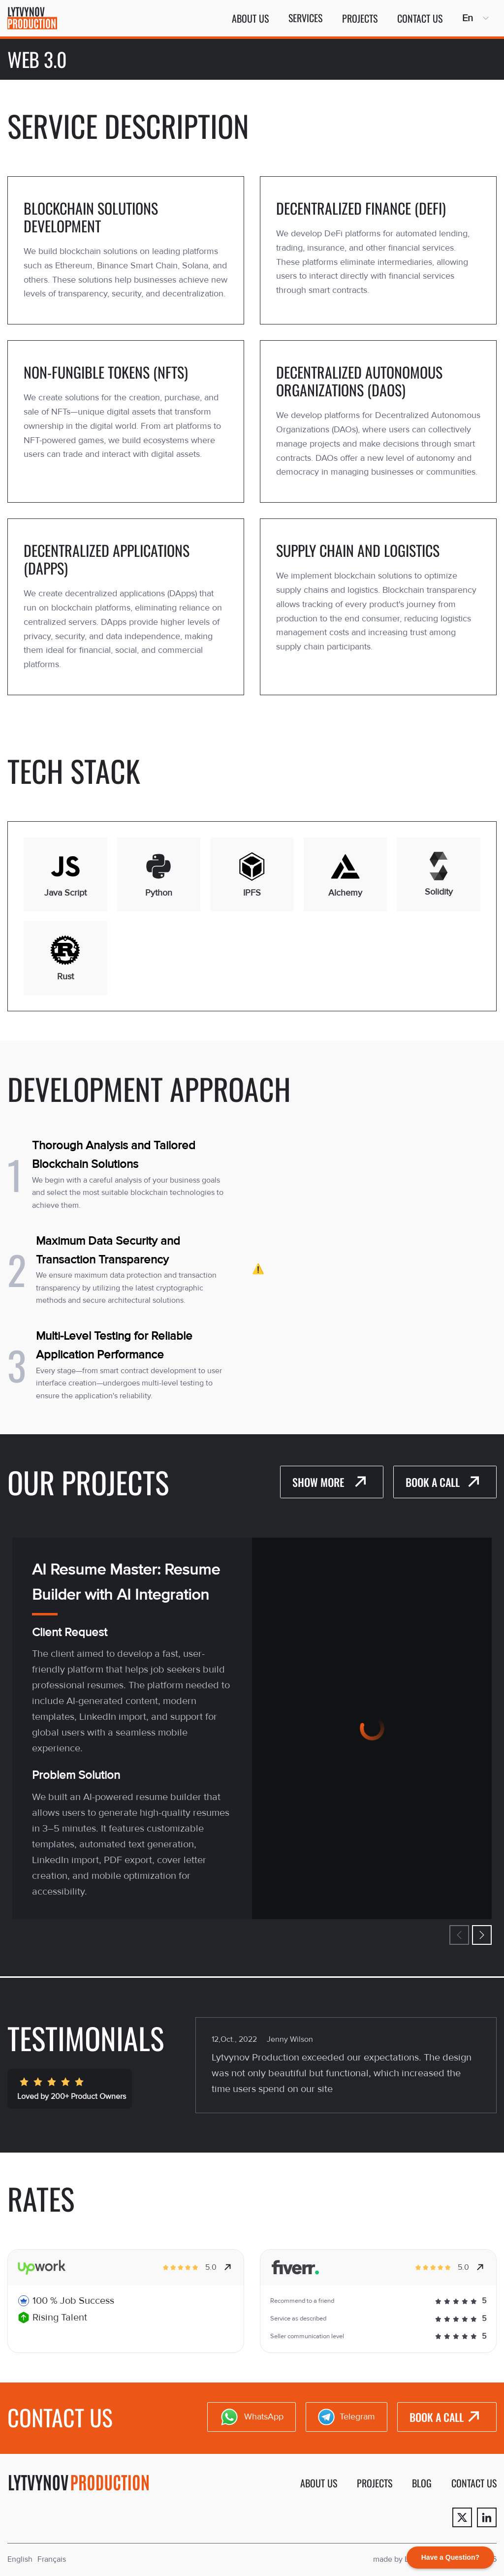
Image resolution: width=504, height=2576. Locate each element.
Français (51, 2559)
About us (250, 18)
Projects (360, 18)
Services (305, 17)
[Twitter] (462, 2517)
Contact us (419, 18)
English (19, 2559)
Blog (422, 2483)
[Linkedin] (487, 2517)
